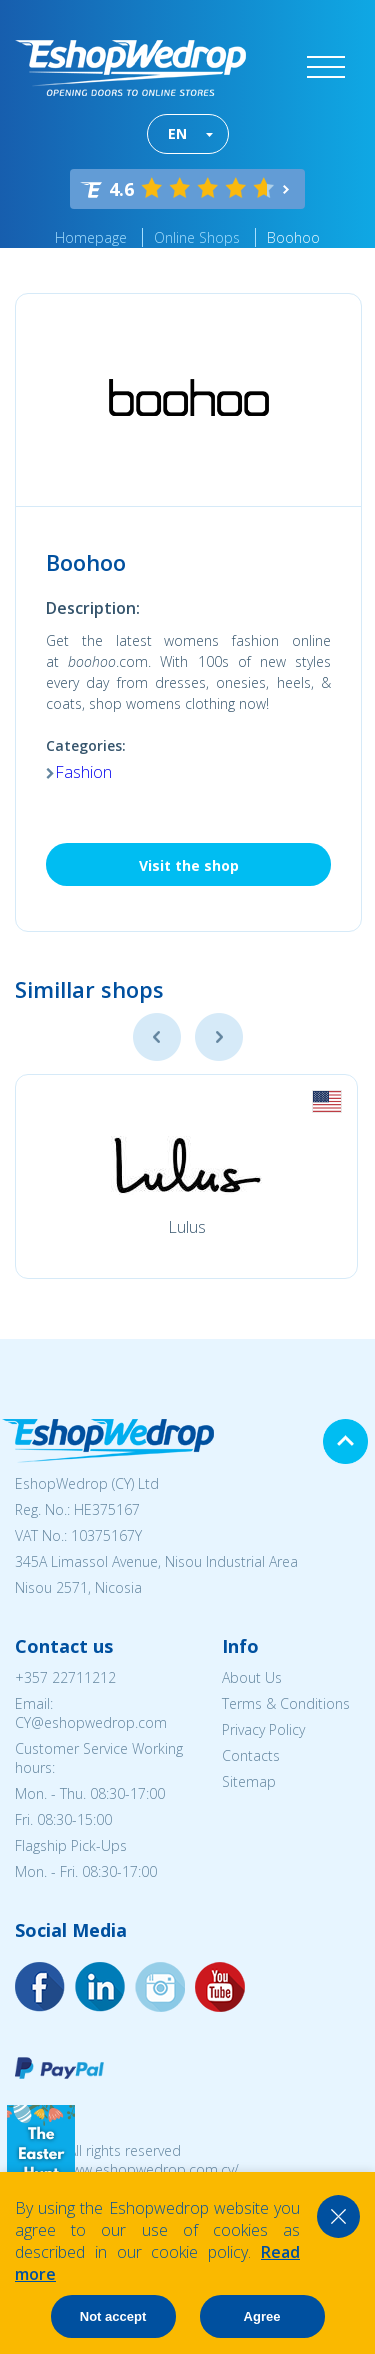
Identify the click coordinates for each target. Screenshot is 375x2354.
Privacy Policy (263, 1729)
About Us (252, 1677)
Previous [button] (157, 1037)
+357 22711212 (65, 1677)
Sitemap (249, 1781)
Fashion (83, 772)
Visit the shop (189, 865)
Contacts (251, 1755)
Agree (262, 2316)
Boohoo (293, 237)
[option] (186, 1176)
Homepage (91, 237)
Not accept (113, 2316)
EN (177, 133)
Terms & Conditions (286, 1703)
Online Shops (197, 237)
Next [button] (219, 1037)
